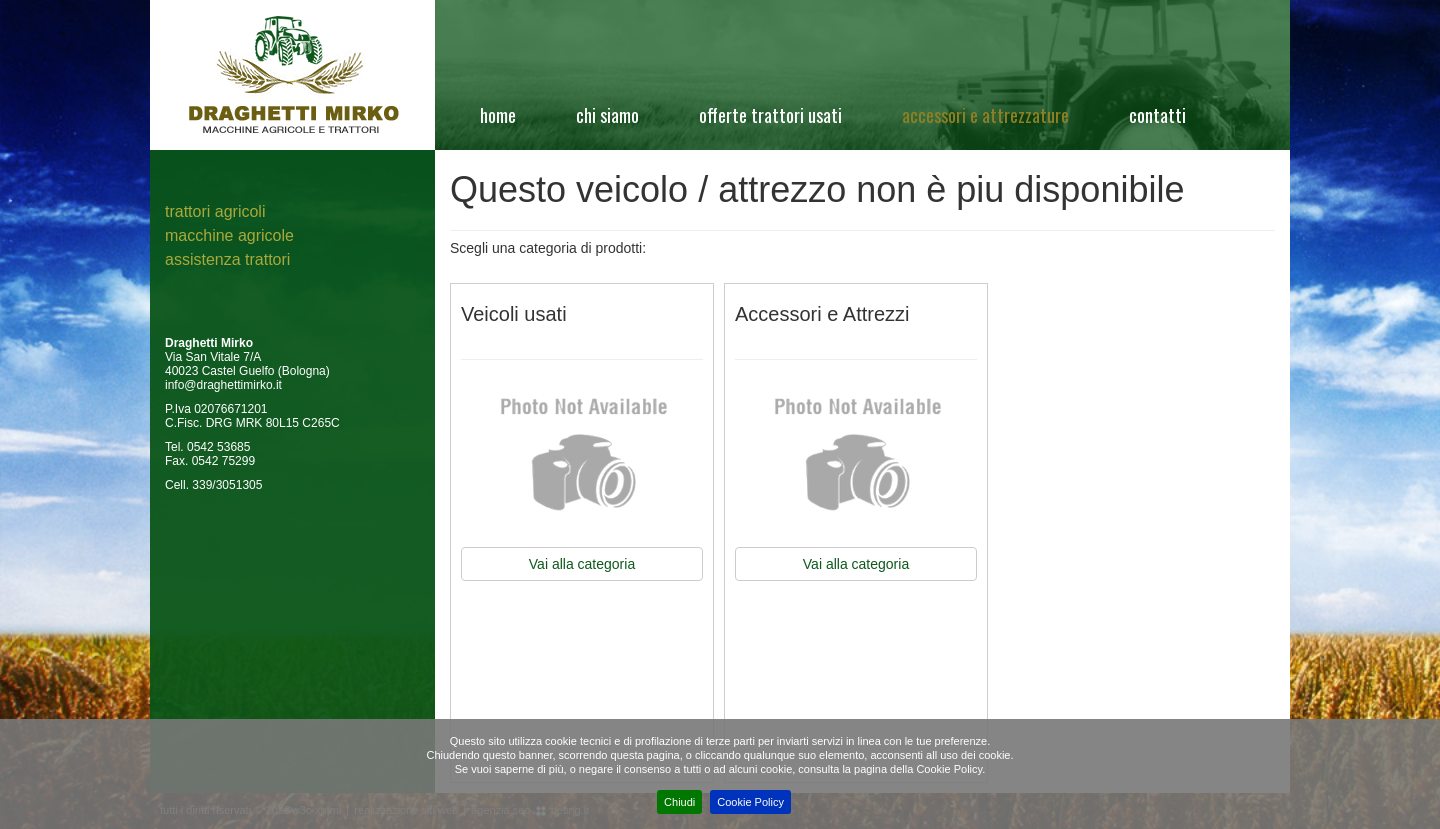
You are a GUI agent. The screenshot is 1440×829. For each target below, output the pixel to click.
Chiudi (679, 802)
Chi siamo (607, 115)
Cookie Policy (750, 802)
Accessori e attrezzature (985, 115)
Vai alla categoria (582, 564)
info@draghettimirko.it (223, 385)
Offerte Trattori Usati (770, 115)
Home (498, 115)
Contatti (1157, 115)
